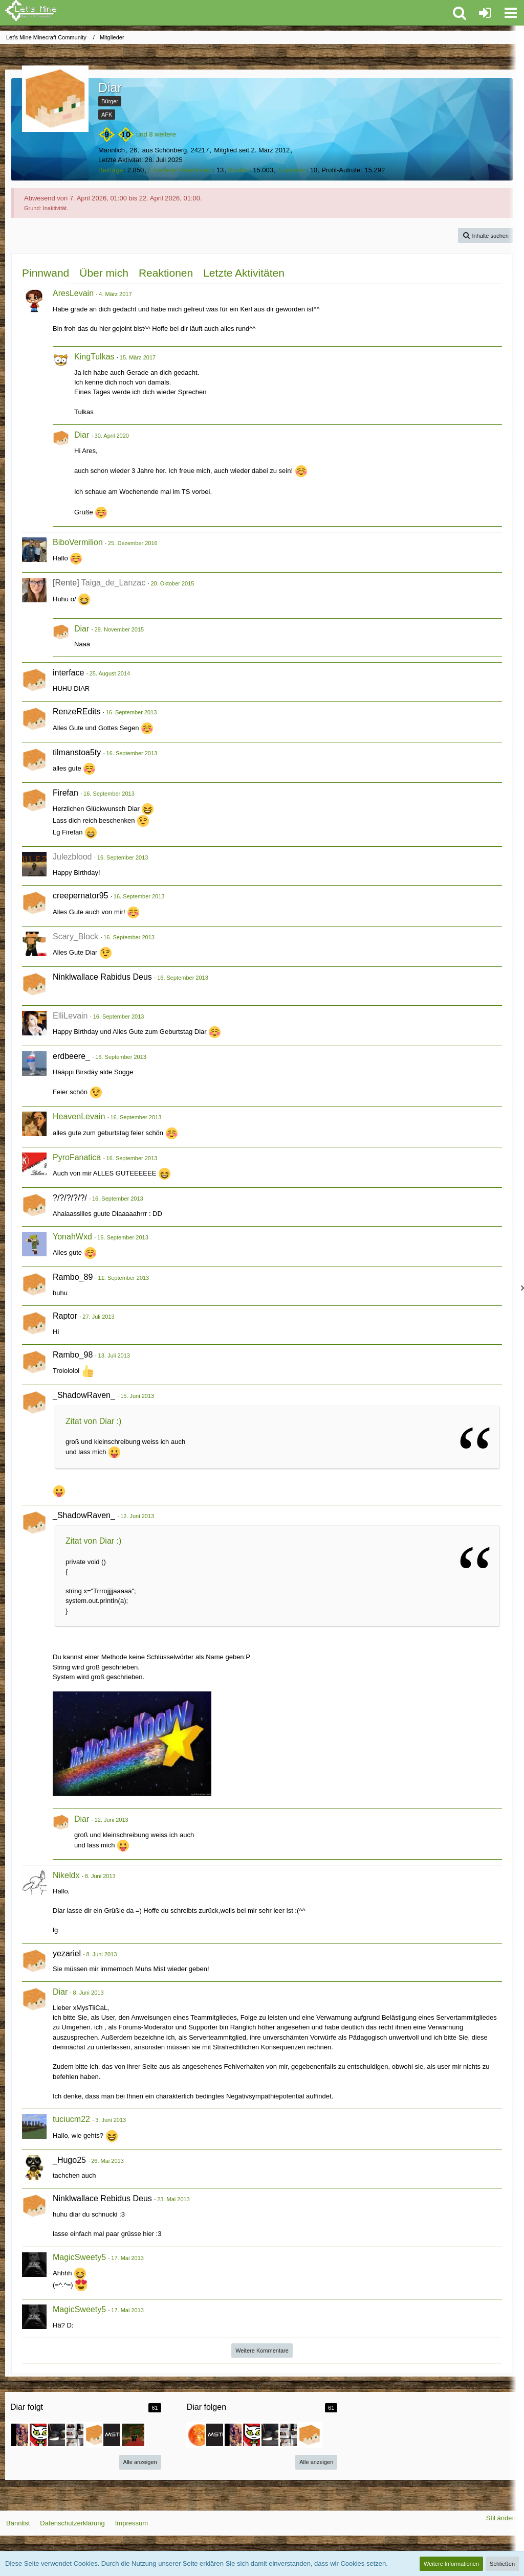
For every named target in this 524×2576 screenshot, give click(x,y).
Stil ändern (502, 2518)
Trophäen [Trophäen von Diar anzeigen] (291, 170)
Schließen (502, 2564)
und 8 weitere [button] (156, 134)
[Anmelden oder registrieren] (485, 13)
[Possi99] (96, 2435)
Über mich (103, 273)
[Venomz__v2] (133, 2435)
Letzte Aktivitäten (244, 273)
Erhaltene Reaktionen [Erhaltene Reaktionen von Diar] (180, 170)
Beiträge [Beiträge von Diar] (110, 170)
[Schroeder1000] (41, 2435)
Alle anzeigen (140, 2462)
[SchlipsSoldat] (78, 2435)
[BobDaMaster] (114, 2435)
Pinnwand (45, 273)
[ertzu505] (199, 2435)
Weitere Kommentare (262, 2350)
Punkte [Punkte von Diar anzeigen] (238, 170)
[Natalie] (22, 2435)
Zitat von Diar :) (93, 1421)
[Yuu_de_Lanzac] (59, 2435)
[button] (510, 13)
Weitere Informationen (451, 2564)
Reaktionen (166, 273)
